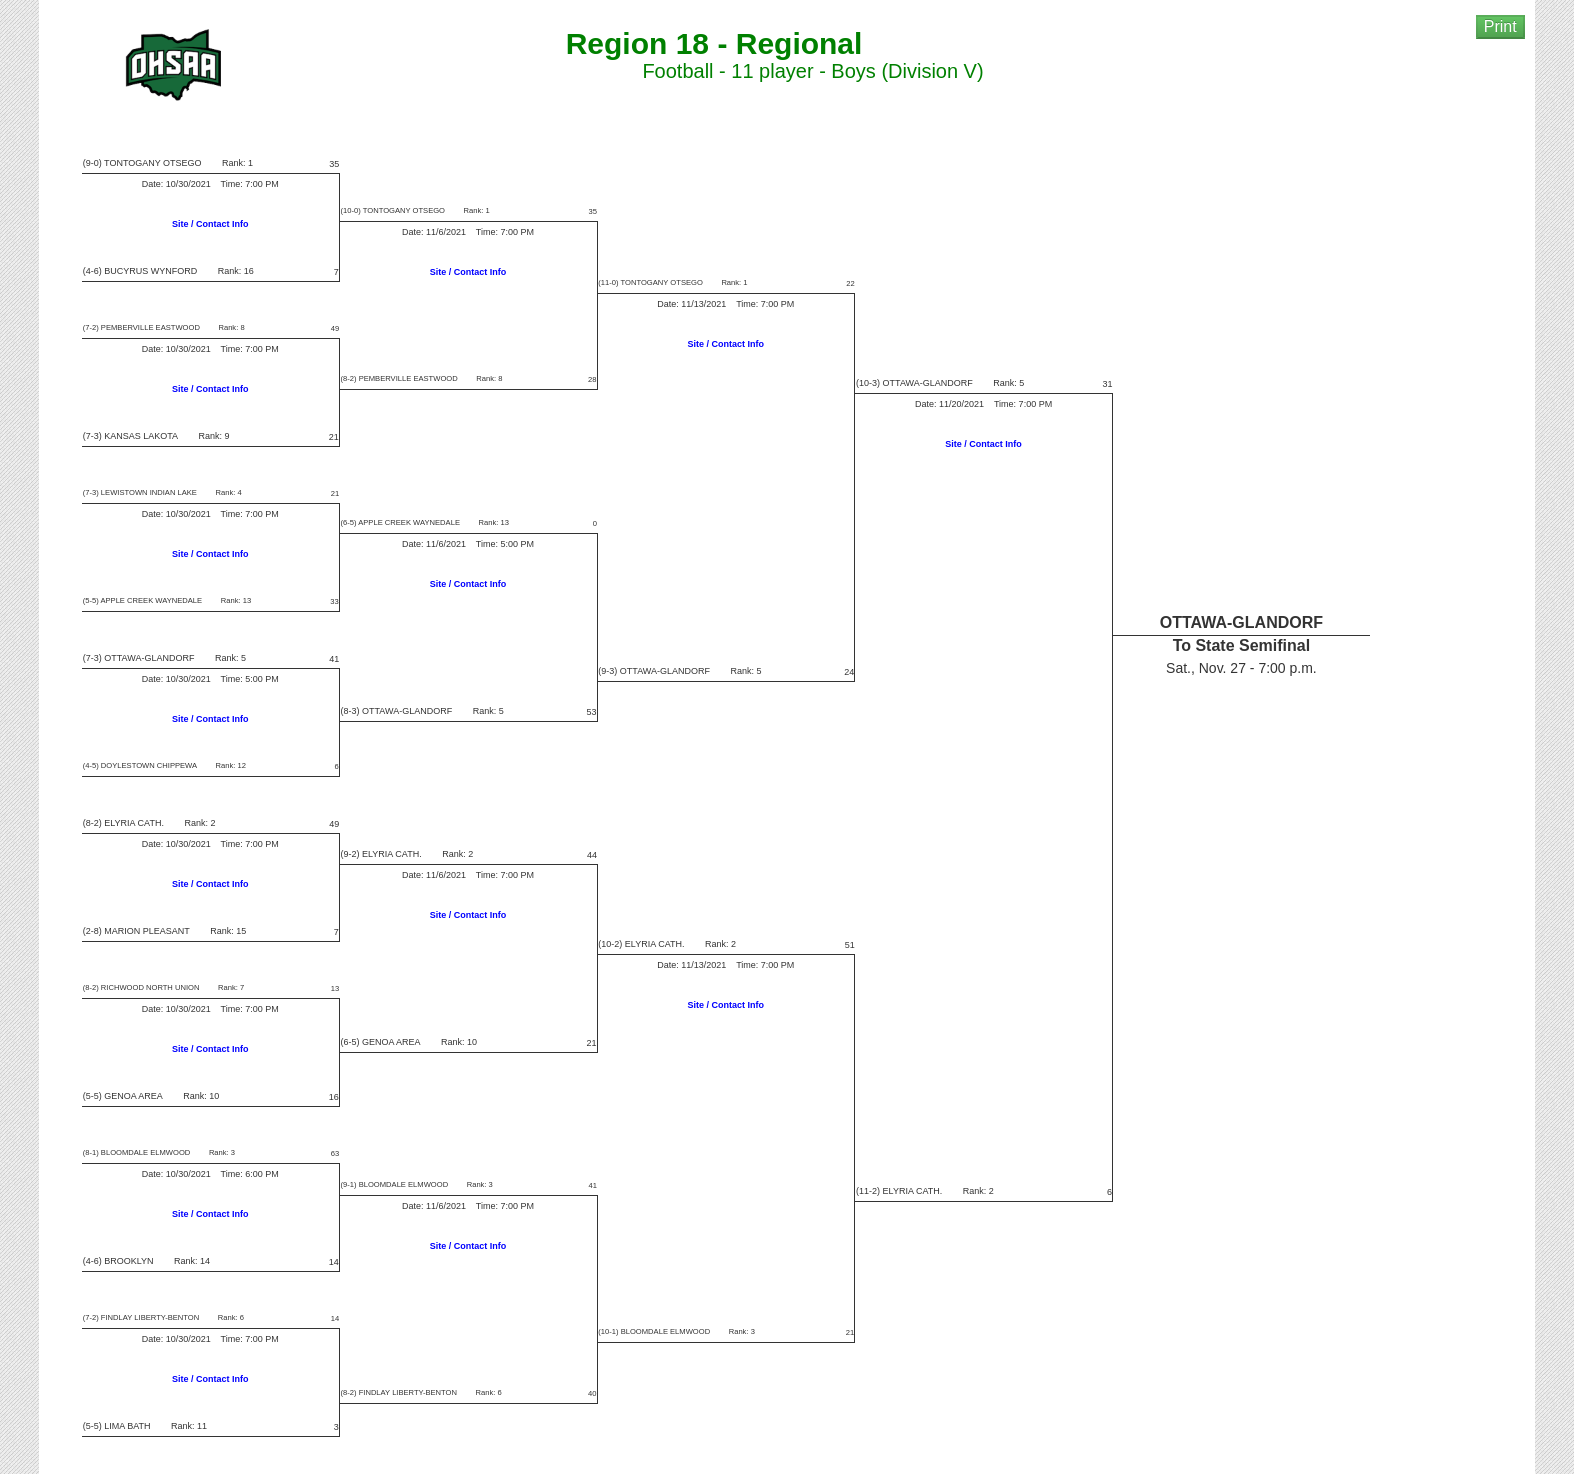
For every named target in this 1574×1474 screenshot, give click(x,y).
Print (1500, 26)
